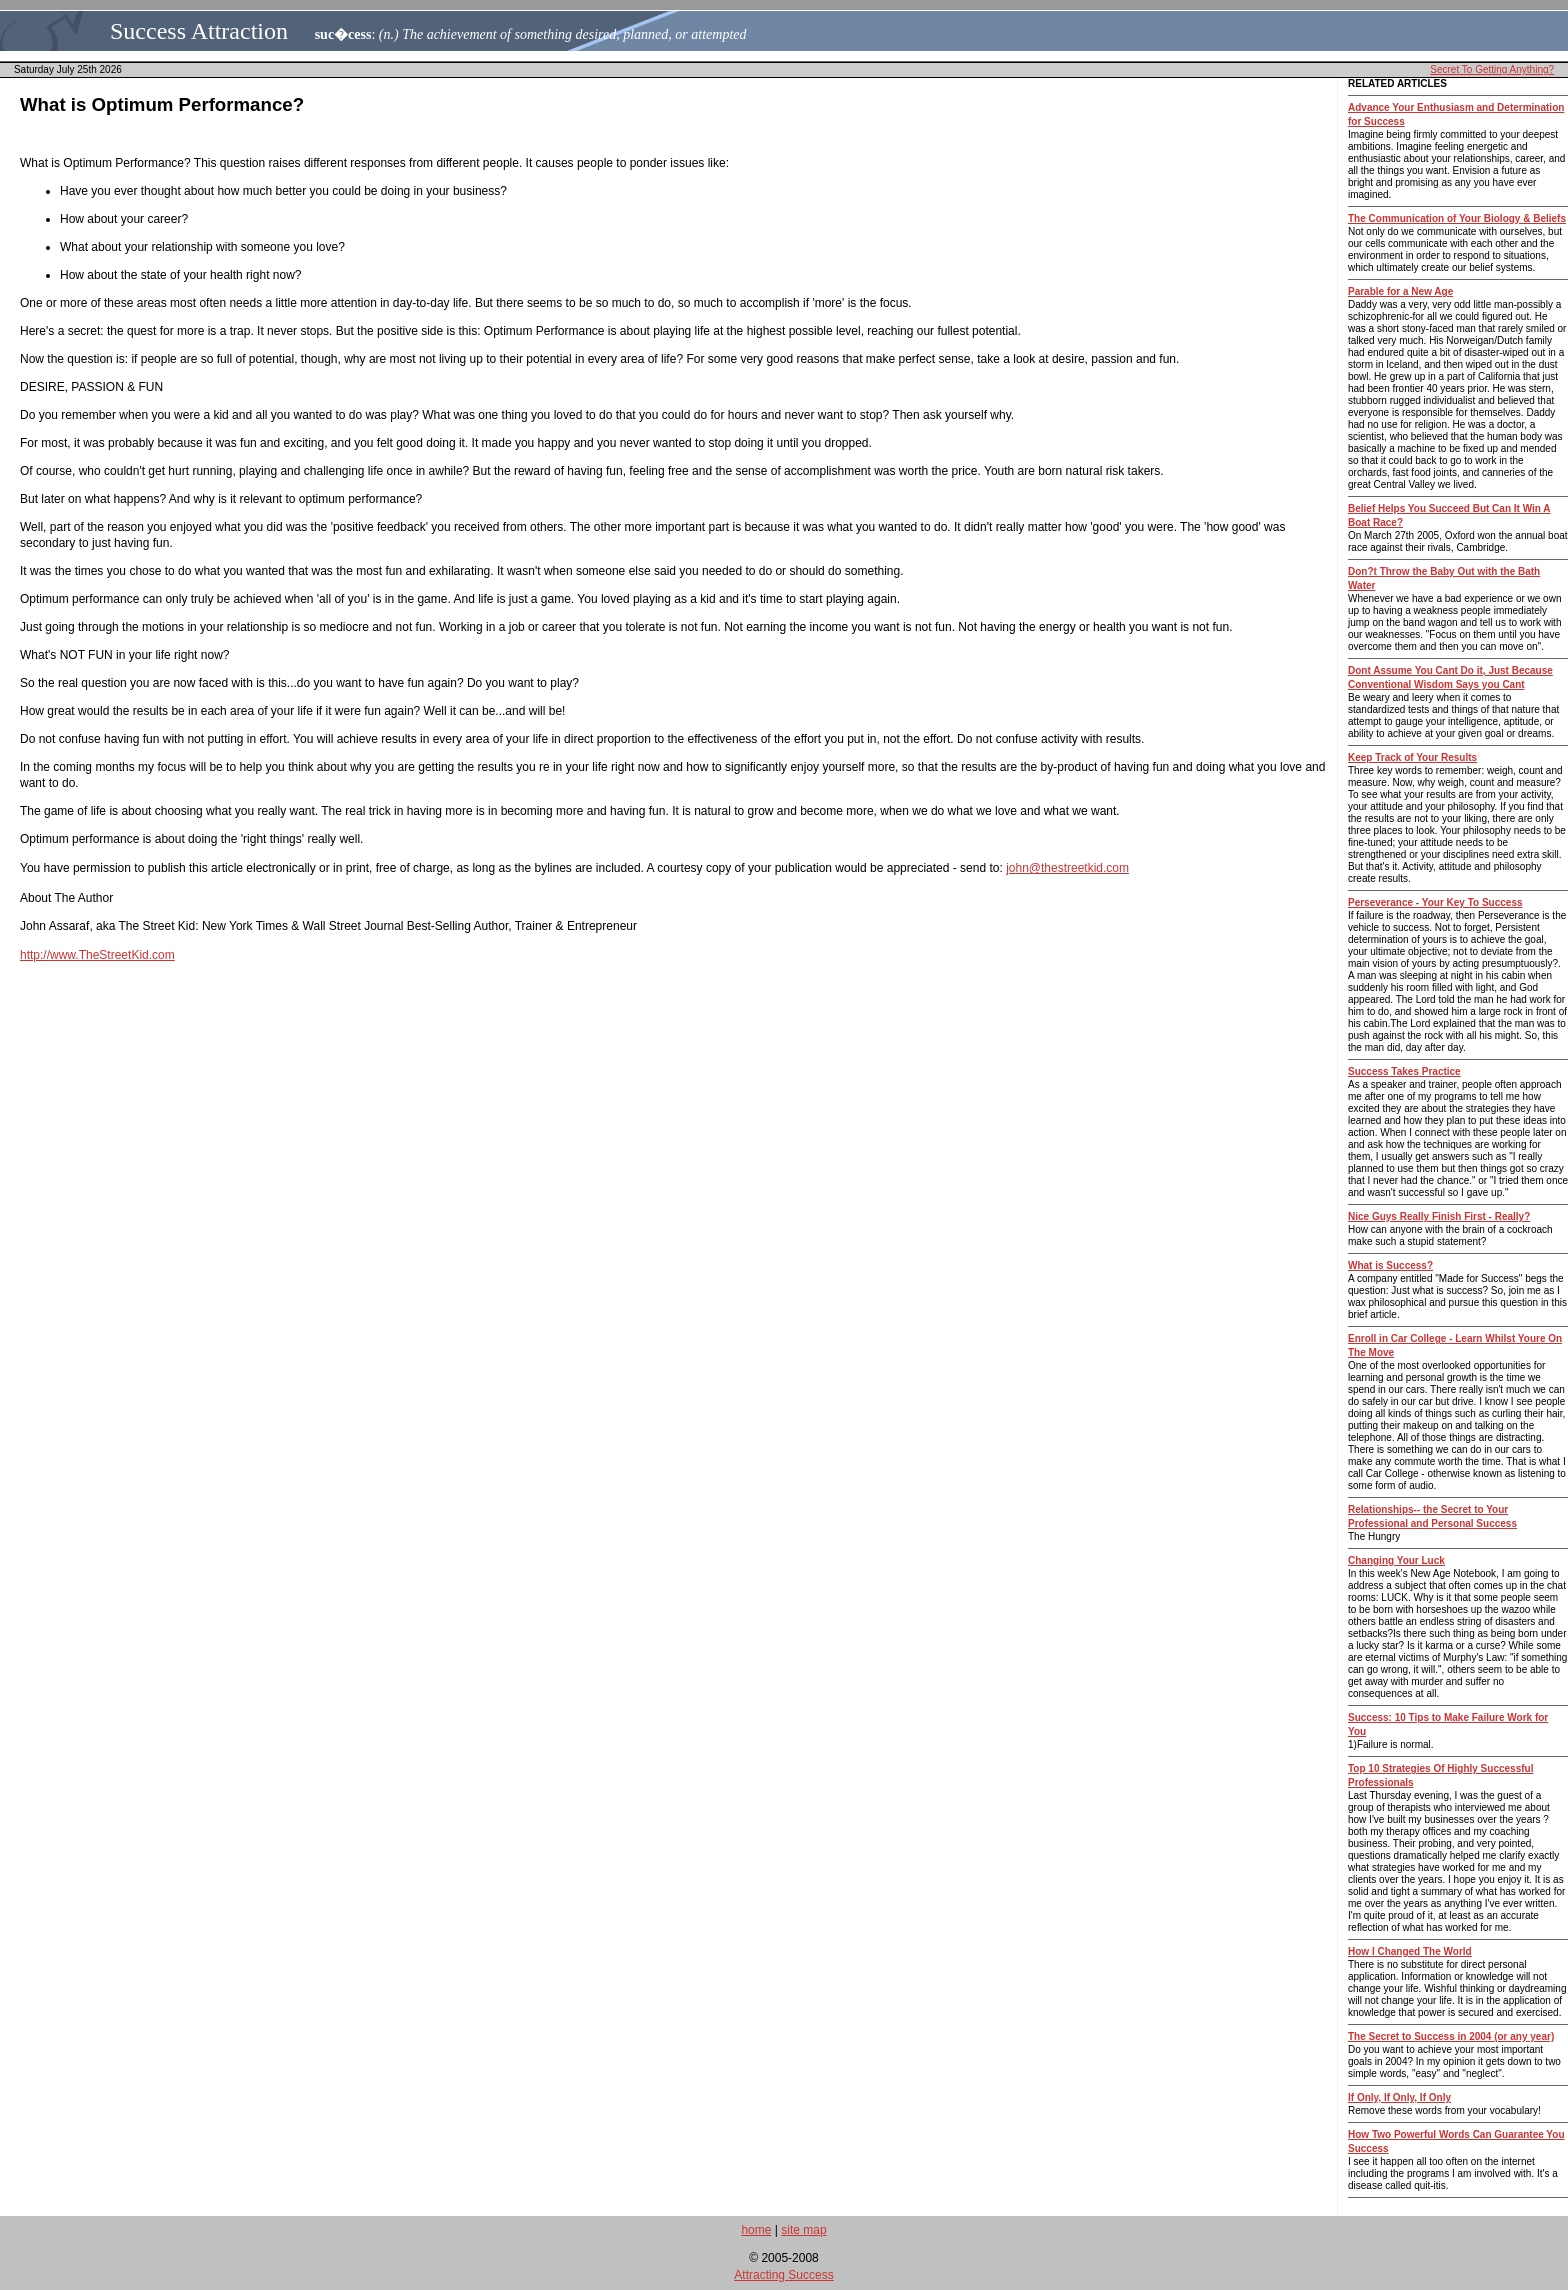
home (756, 2230)
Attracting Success (783, 2275)
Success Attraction (199, 31)
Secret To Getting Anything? (1492, 69)
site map (803, 2230)
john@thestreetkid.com (1067, 868)
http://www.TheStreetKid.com (97, 955)
